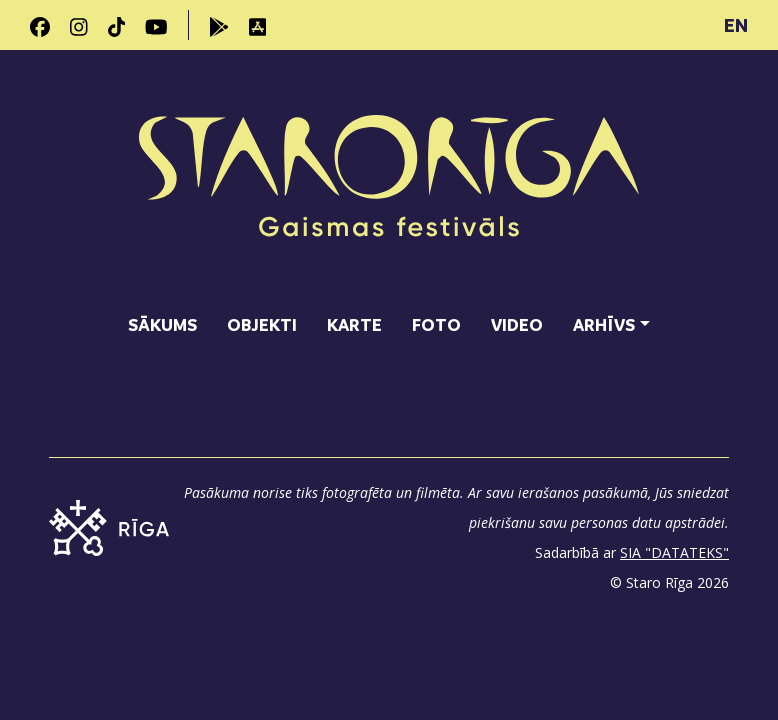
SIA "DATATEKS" (674, 552)
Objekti (262, 324)
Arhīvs (604, 324)
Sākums (162, 324)
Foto (436, 324)
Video (517, 324)
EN (736, 25)
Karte (354, 324)
